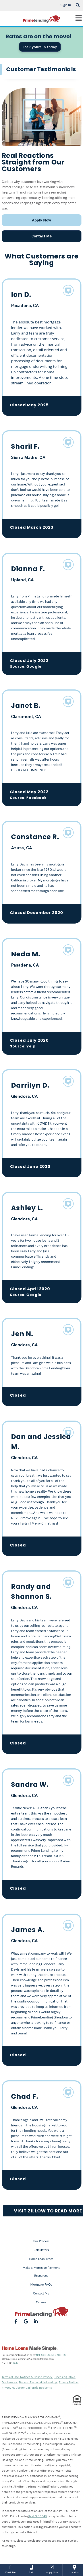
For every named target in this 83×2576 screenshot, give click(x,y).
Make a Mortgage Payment (41, 2267)
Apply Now (52, 2569)
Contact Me (41, 2293)
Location (74, 2569)
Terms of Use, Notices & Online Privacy (27, 2377)
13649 (14, 2363)
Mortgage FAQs (41, 2284)
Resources (41, 2275)
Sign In (65, 5)
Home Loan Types (41, 2259)
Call (31, 2569)
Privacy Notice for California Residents (27, 2387)
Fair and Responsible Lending (38, 2382)
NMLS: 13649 (38, 2516)
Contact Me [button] (41, 236)
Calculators (41, 2250)
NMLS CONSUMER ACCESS (51, 2355)
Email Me (10, 2569)
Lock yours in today (40, 47)
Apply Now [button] (41, 220)
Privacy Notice (69, 2382)
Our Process (41, 2241)
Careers (41, 2302)
